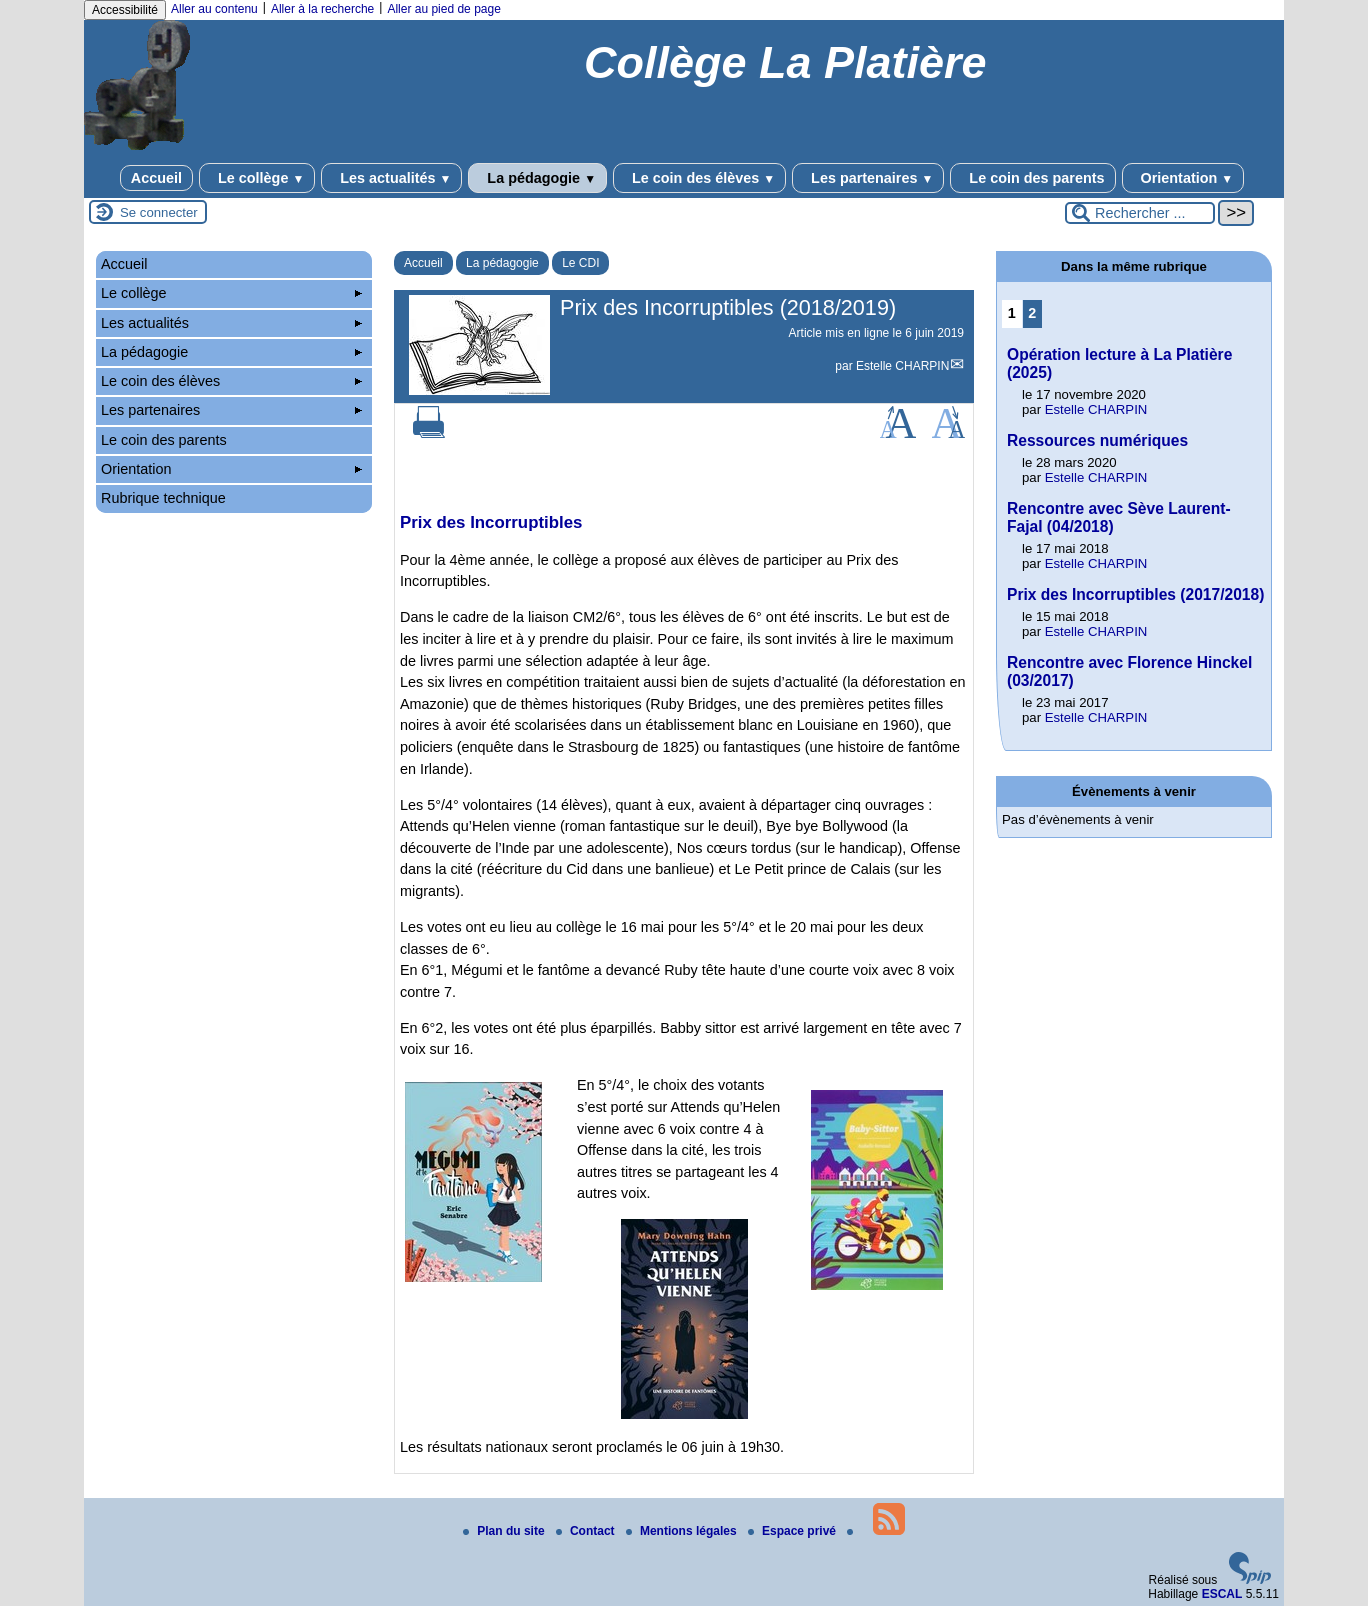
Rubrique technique (163, 498)
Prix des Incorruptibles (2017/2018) (1135, 594)
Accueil (156, 178)
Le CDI (580, 263)
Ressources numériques (1097, 440)
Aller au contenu (214, 9)
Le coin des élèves (699, 178)
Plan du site (505, 1531)
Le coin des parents (1032, 178)
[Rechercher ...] (1140, 213)
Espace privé (793, 1531)
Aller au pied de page (443, 9)
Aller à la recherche (322, 9)
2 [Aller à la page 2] (1032, 313)
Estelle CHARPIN (902, 366)
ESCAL (1222, 1594)
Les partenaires (868, 178)
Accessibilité (125, 10)
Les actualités (391, 178)
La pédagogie (537, 178)
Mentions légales (683, 1531)
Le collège (257, 178)
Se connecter (159, 212)
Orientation (1183, 178)
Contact (587, 1531)
